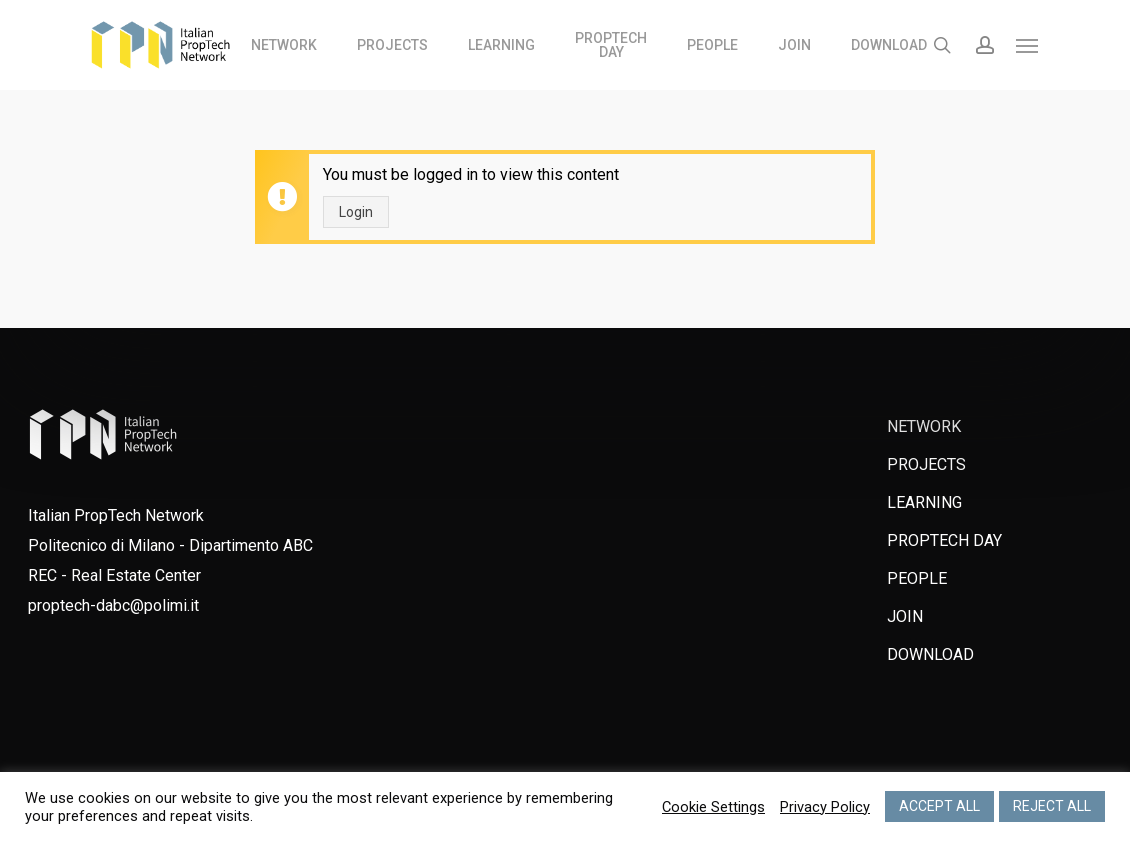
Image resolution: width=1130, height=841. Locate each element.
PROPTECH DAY (944, 540)
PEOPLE (917, 578)
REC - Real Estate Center (114, 575)
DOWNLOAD (930, 654)
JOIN (905, 616)
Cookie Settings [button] (713, 807)
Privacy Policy (825, 807)
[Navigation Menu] (1028, 45)
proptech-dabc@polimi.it (113, 605)
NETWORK (924, 426)
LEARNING (924, 502)
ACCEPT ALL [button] (939, 806)
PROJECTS (926, 464)
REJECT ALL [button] (1052, 806)
